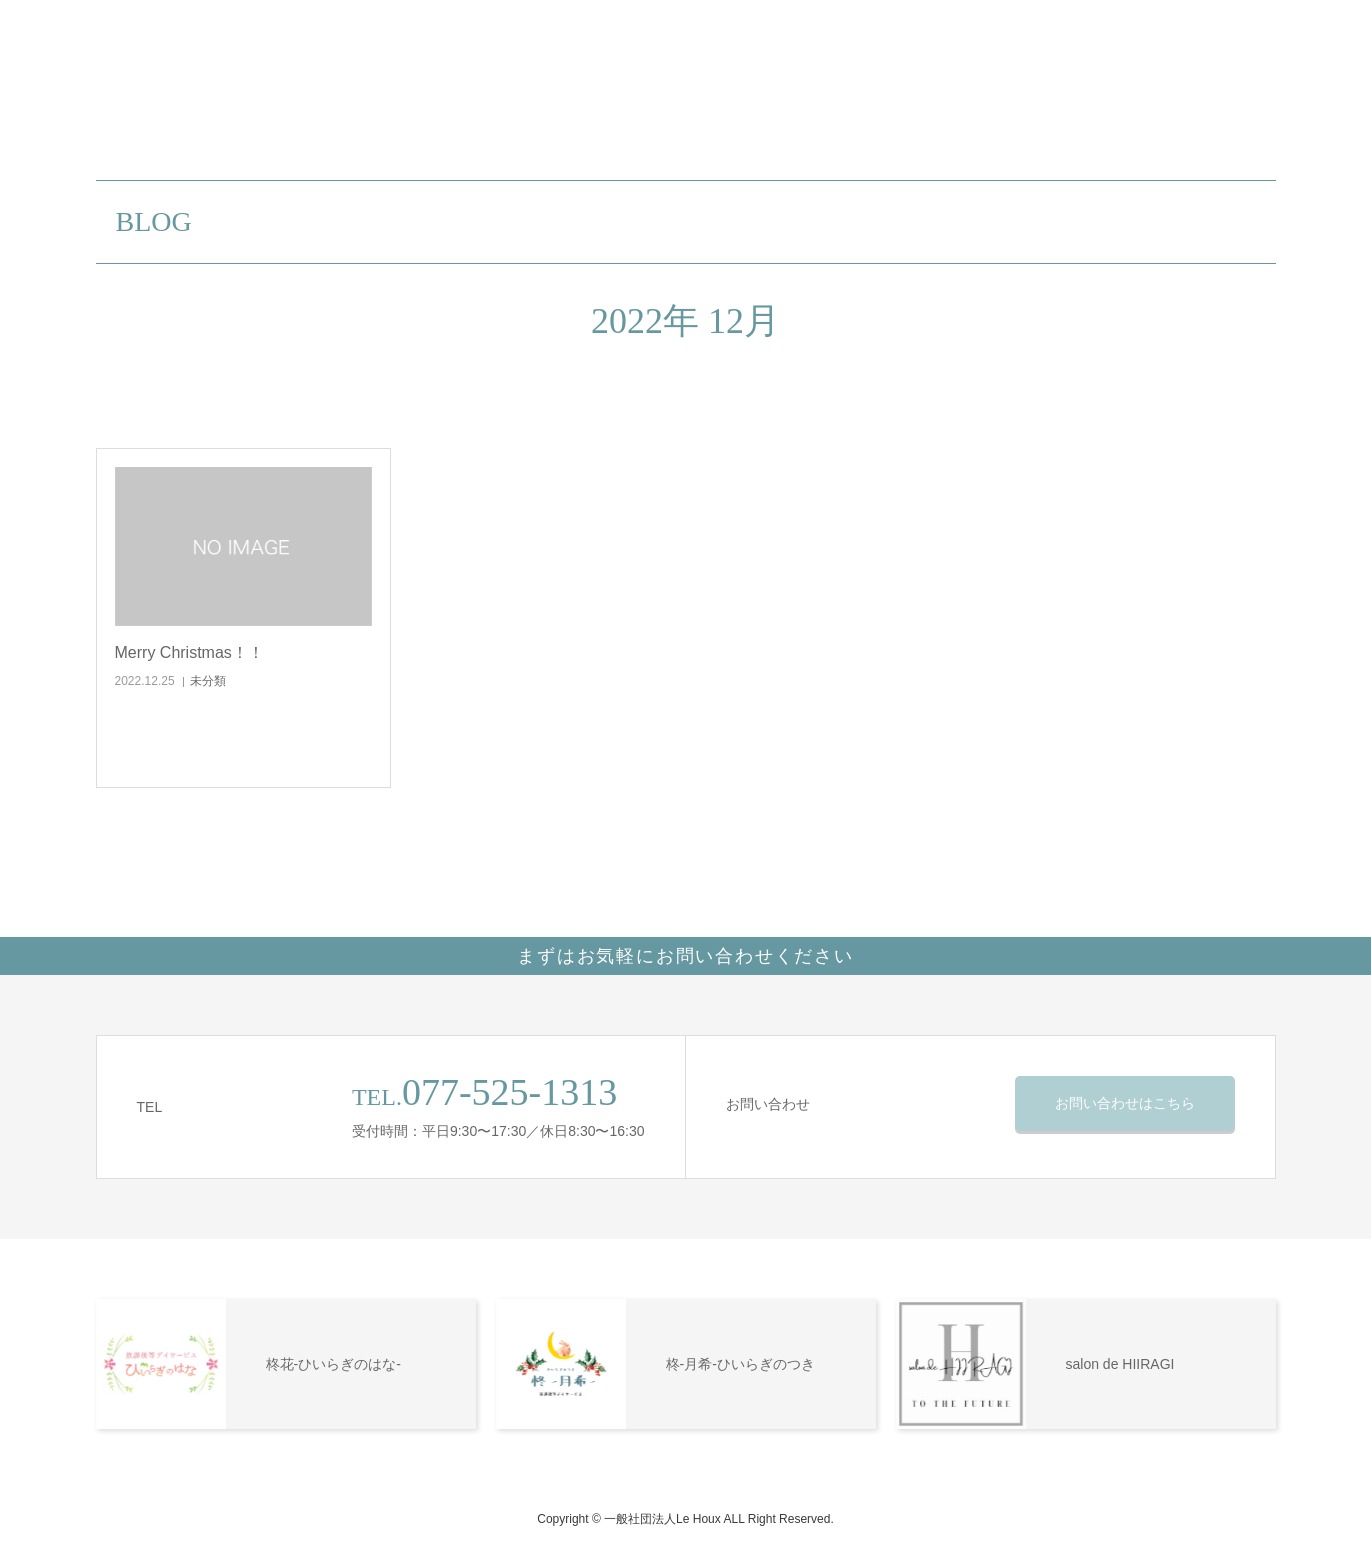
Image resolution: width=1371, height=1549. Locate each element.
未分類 (208, 681)
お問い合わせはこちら (1125, 1103)
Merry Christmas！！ (189, 652)
